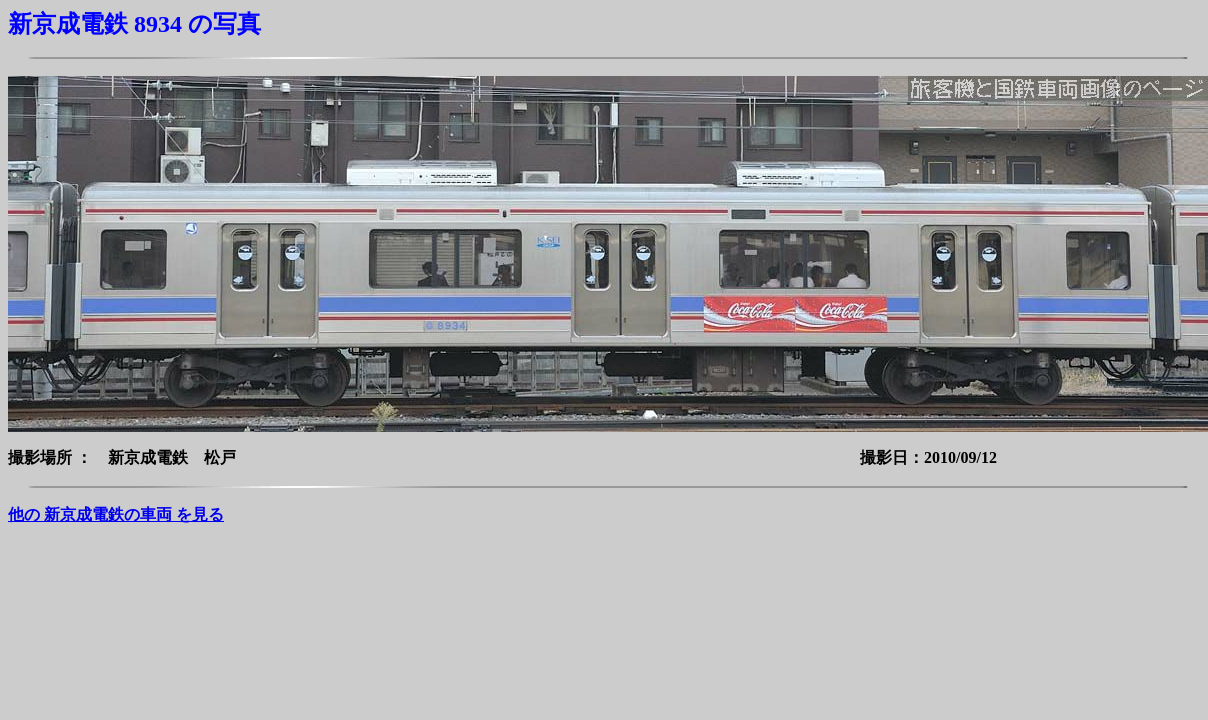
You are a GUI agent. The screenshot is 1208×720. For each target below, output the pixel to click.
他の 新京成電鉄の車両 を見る (116, 514)
